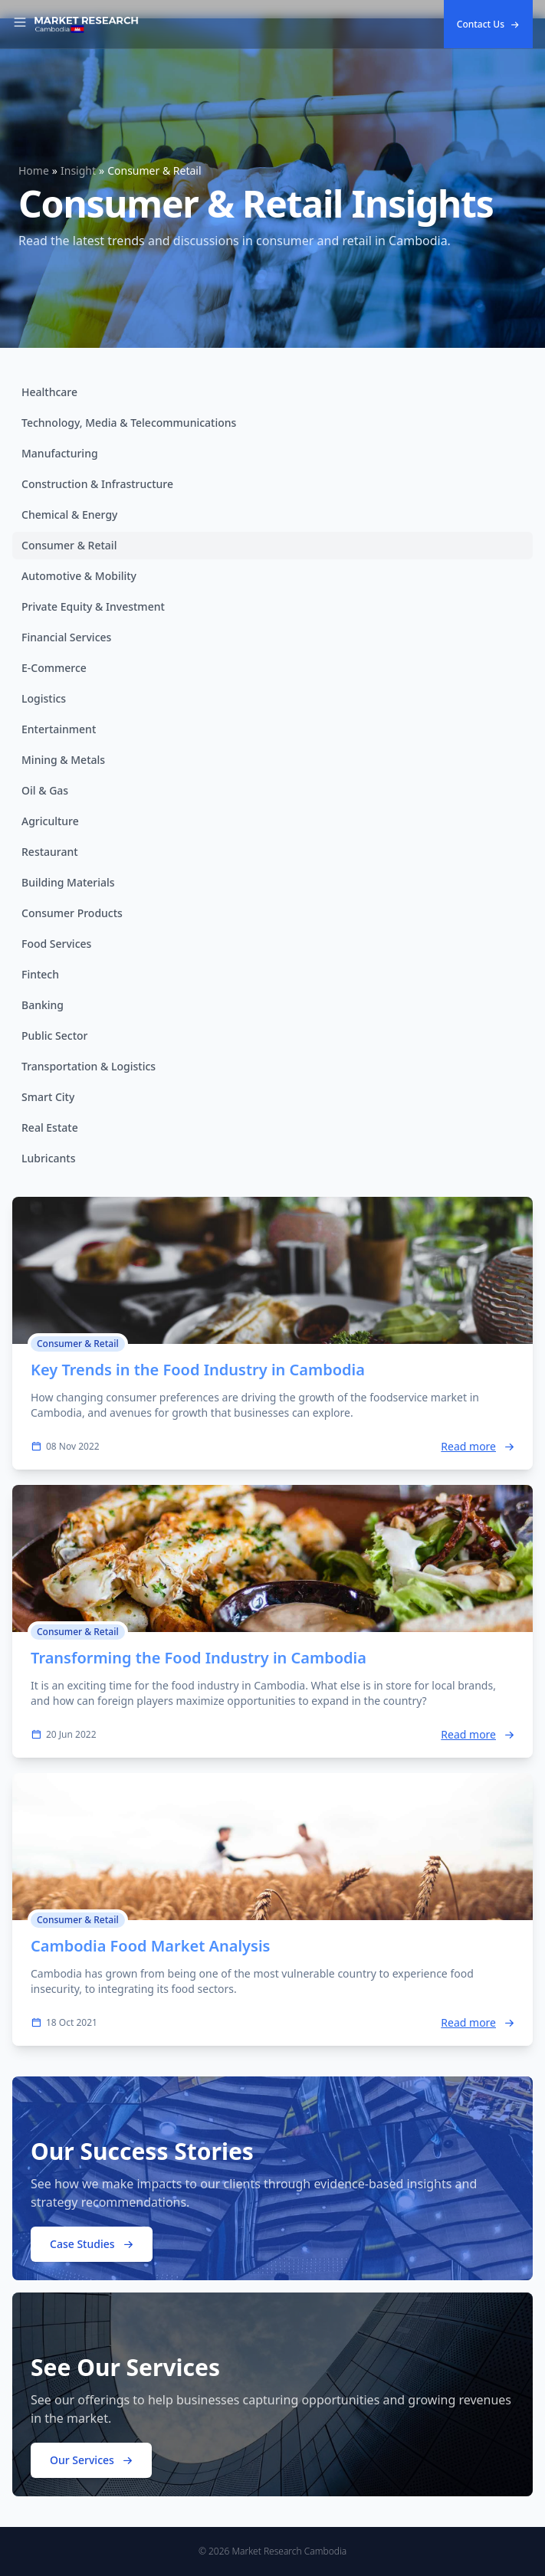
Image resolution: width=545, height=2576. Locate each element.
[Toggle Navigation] (20, 24)
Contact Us (488, 24)
